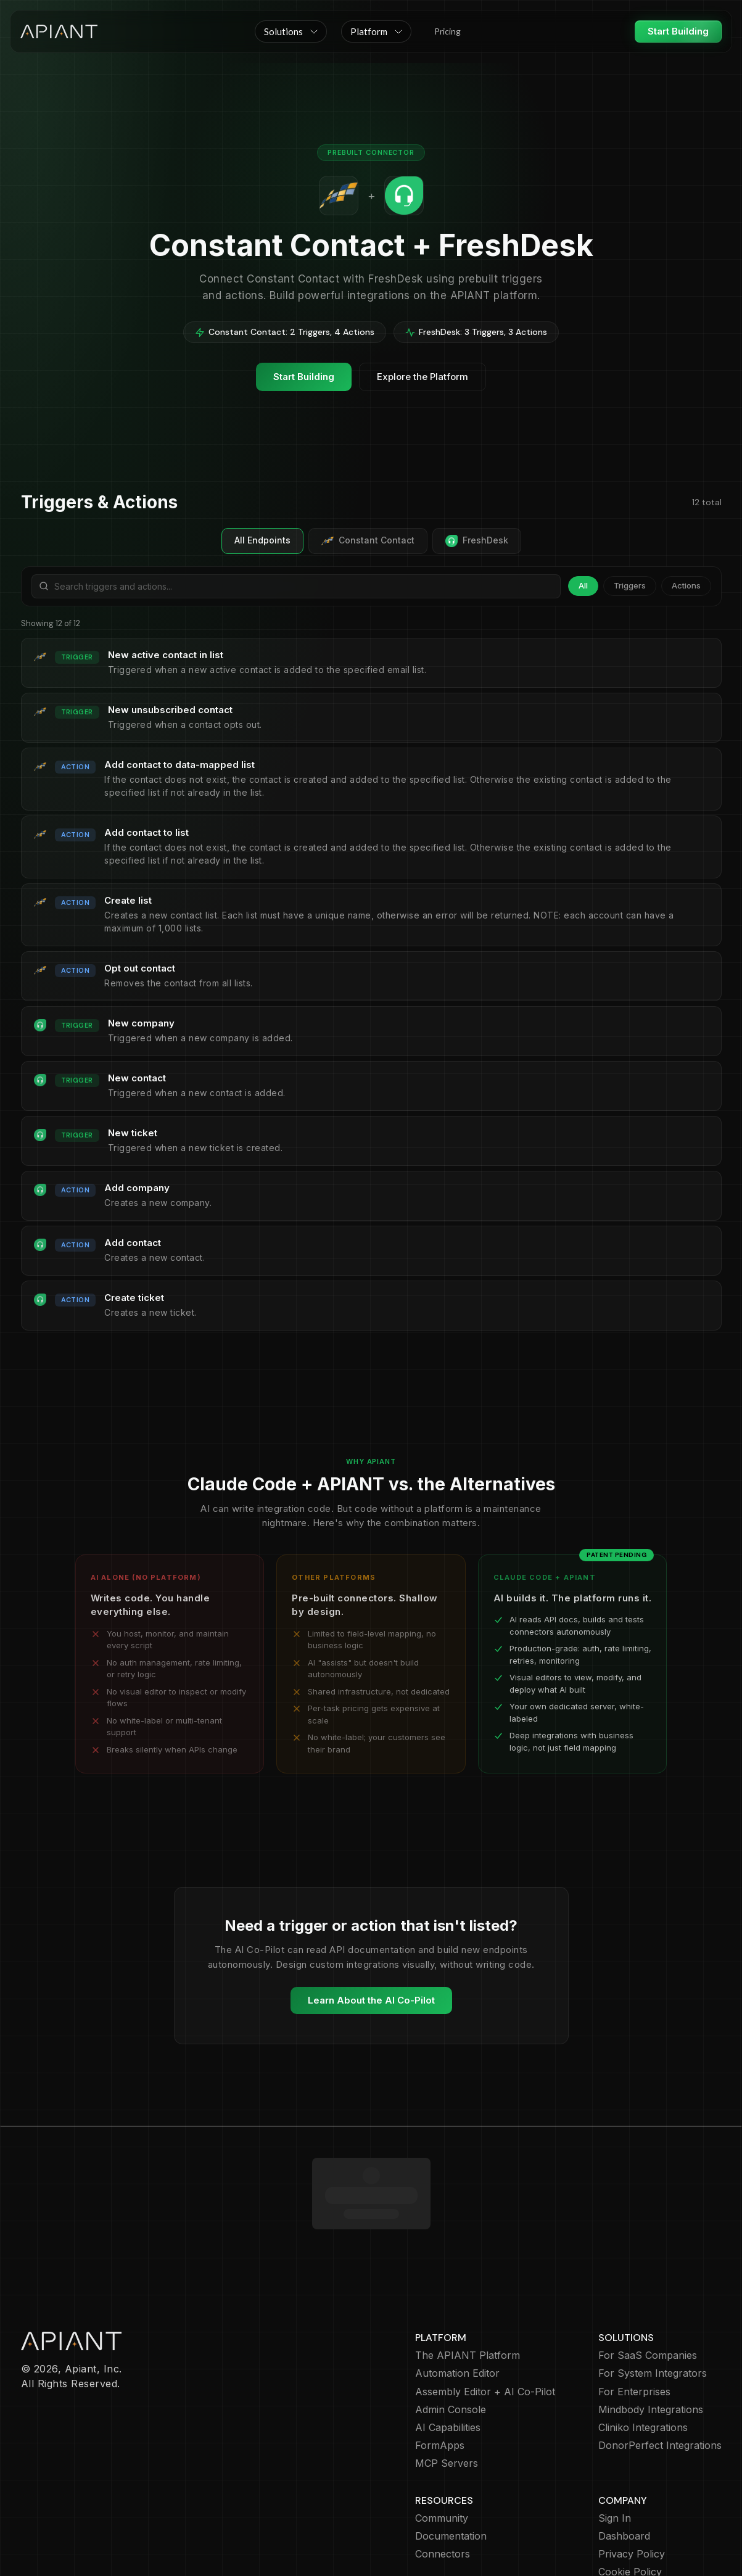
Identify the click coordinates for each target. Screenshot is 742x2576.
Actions (686, 585)
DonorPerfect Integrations (660, 2374)
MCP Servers (446, 2392)
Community (441, 2447)
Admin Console (450, 2338)
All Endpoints (262, 540)
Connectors (442, 2482)
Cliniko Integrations (643, 2356)
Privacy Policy (631, 2482)
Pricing (447, 31)
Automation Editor (457, 2302)
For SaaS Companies (647, 2284)
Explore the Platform (422, 376)
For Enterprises (634, 2320)
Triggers (630, 585)
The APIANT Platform (467, 2284)
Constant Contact (367, 541)
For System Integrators (652, 2302)
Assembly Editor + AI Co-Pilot (485, 2320)
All (583, 585)
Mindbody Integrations (650, 2338)
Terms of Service (638, 2518)
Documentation (451, 2465)
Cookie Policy (630, 2500)
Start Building (678, 31)
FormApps (439, 2374)
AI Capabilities (447, 2356)
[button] (291, 31)
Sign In (614, 2447)
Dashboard (624, 2465)
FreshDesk (476, 541)
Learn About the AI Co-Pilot (371, 2000)
